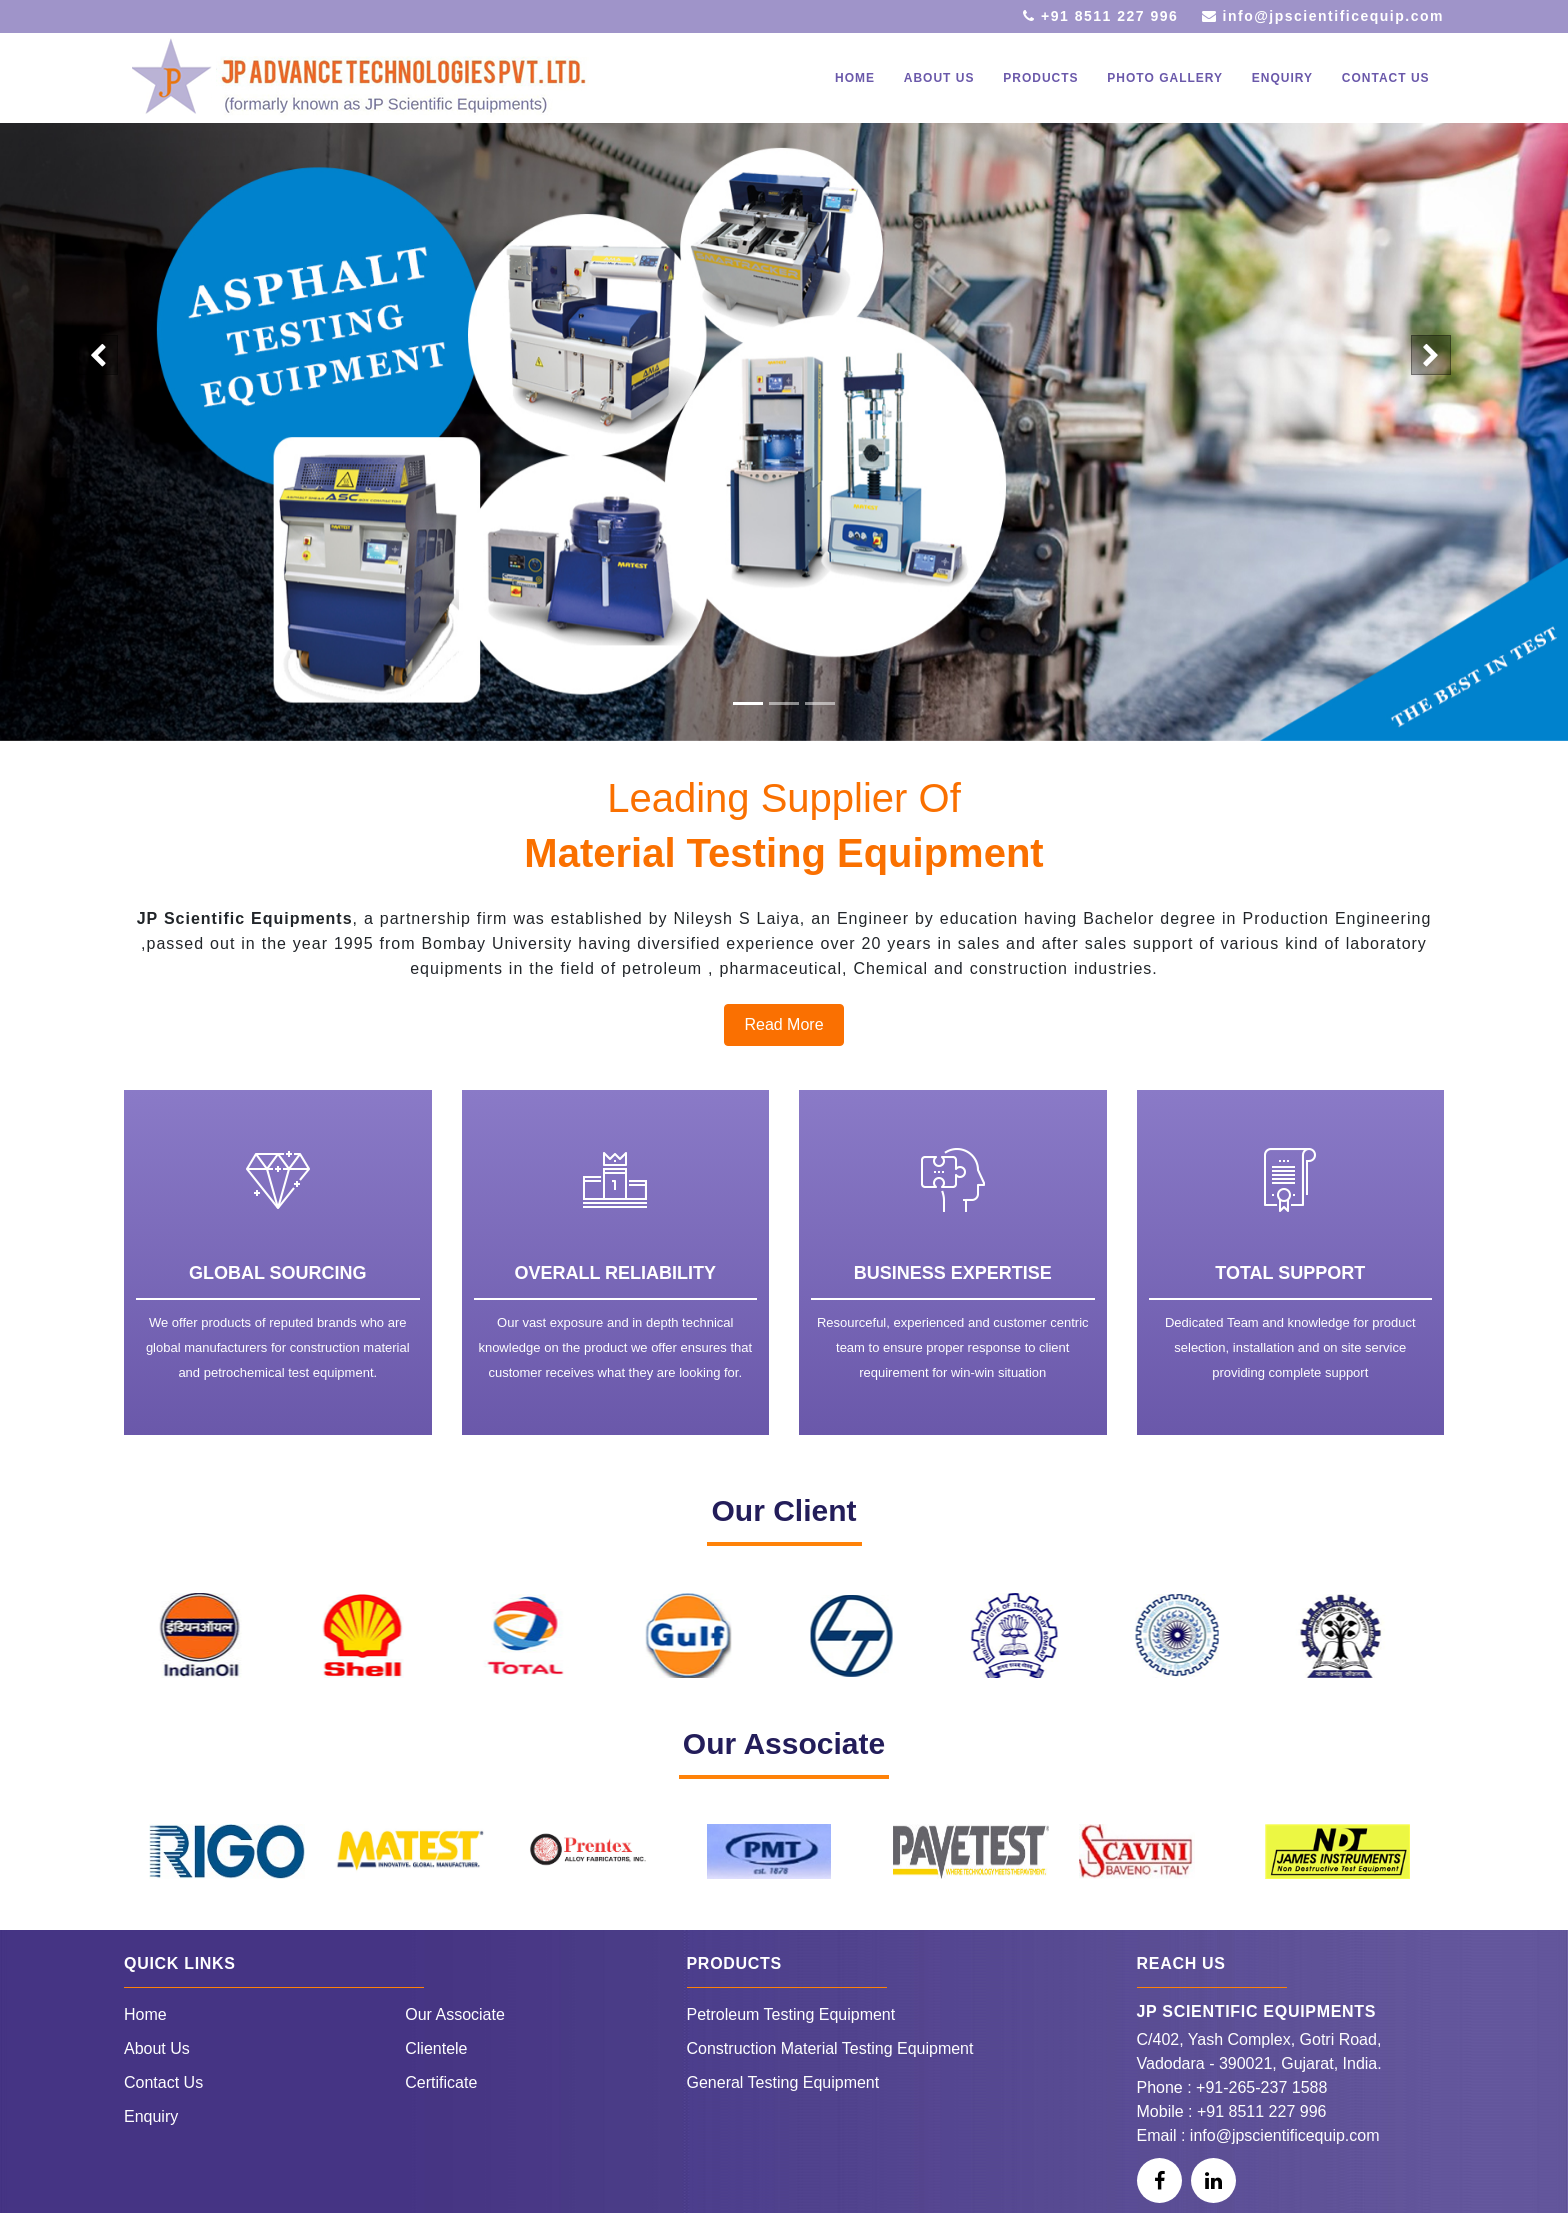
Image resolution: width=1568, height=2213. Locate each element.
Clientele (436, 2048)
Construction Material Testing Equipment (830, 2048)
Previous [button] (116, 1676)
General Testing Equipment (783, 2082)
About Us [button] (939, 78)
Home (855, 78)
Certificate (441, 2082)
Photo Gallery (1165, 78)
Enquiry (1282, 78)
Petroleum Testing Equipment (791, 2014)
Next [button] (1451, 1676)
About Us (157, 2048)
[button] (98, 355)
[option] (215, 1636)
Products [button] (1040, 78)
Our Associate (455, 2014)
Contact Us (1386, 78)
